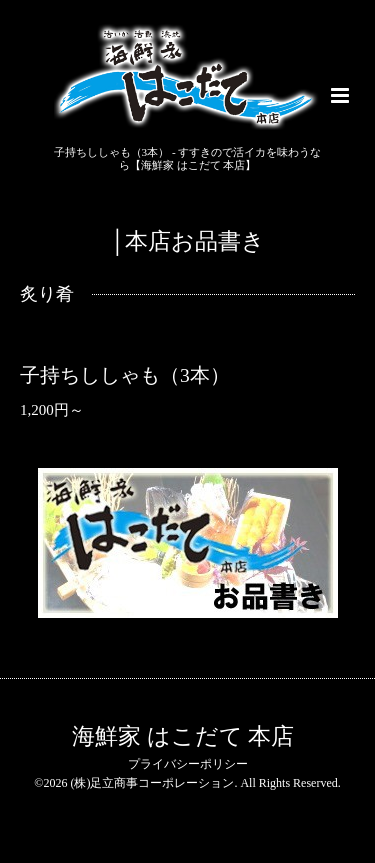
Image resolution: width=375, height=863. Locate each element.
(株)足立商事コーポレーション (152, 783)
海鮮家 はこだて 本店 (183, 736)
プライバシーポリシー (188, 764)
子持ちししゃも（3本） (125, 375)
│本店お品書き (188, 241)
